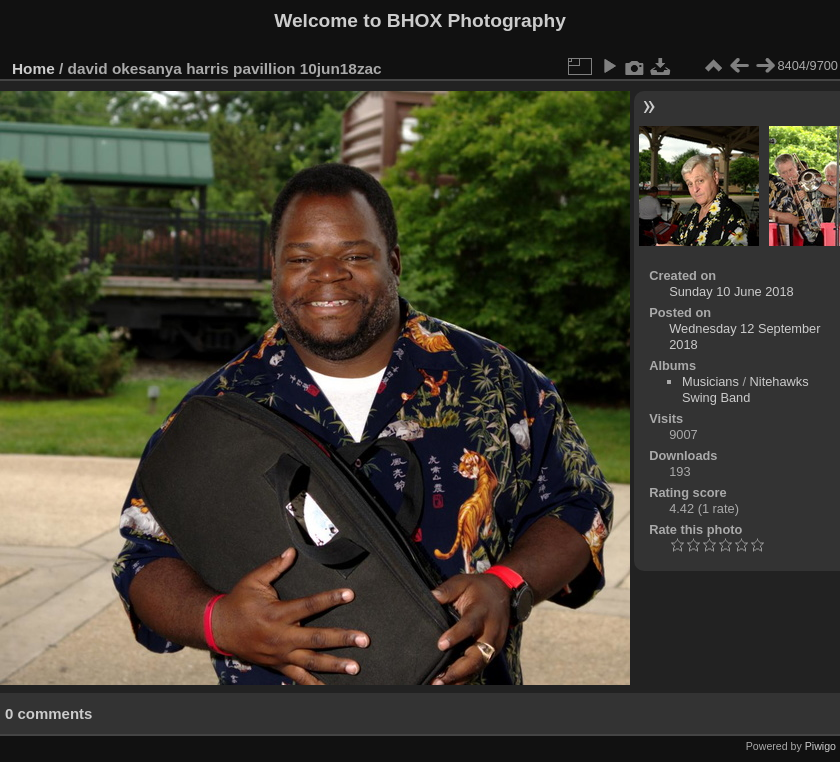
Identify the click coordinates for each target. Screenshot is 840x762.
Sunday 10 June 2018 (731, 291)
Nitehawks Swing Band (745, 389)
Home (33, 68)
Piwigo (820, 746)
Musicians (710, 381)
